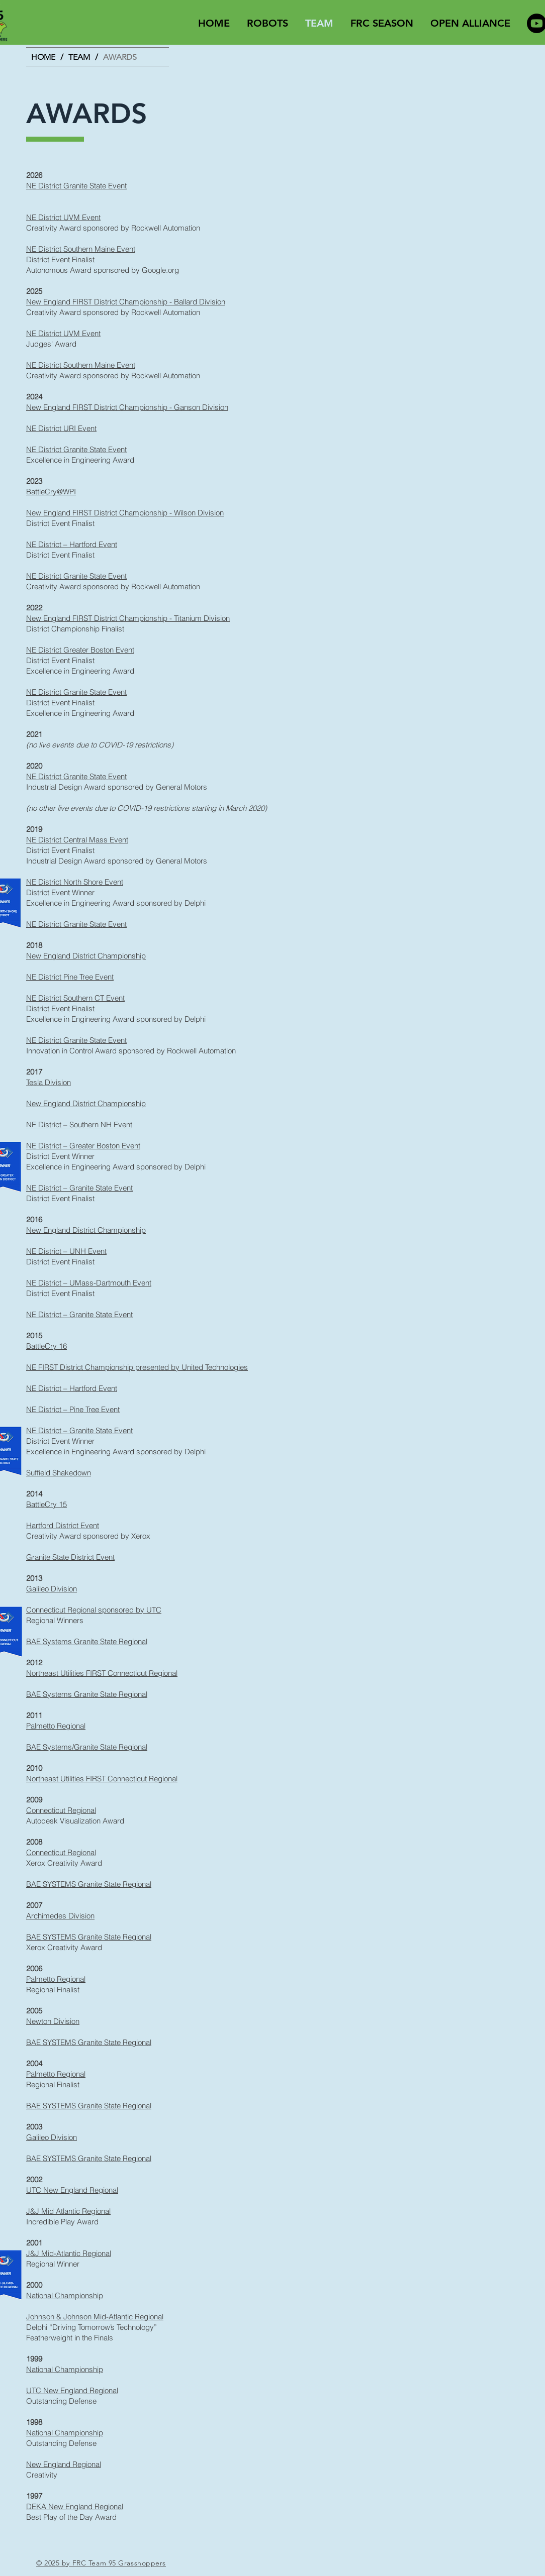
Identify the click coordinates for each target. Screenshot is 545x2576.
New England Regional (63, 2464)
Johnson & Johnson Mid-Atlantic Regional (94, 2316)
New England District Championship (86, 955)
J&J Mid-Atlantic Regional (68, 2253)
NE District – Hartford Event (71, 544)
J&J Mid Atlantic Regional (68, 2211)
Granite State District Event (70, 1557)
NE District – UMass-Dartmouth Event (88, 1282)
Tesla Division (48, 1082)
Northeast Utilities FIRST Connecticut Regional (101, 1673)
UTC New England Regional (72, 2190)
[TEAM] (79, 57)
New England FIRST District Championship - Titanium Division (128, 618)
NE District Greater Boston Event (80, 650)
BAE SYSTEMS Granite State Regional (88, 1884)
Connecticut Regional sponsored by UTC (93, 1610)
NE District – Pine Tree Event (73, 1409)
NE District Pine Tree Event (70, 977)
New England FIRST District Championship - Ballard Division (125, 301)
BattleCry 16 (46, 1346)
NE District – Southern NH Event (79, 1124)
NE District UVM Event (63, 217)
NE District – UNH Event (66, 1251)
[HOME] (43, 57)
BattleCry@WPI (51, 491)
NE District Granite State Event (76, 185)
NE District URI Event (61, 428)
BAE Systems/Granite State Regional (86, 1747)
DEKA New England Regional (74, 2506)
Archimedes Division (60, 1915)
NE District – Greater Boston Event (83, 1145)
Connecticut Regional (61, 1810)
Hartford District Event (62, 1525)
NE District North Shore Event (74, 882)
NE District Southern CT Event (75, 998)
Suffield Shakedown (58, 1472)
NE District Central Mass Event (77, 839)
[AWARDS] (120, 57)
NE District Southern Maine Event (80, 249)
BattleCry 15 (46, 1504)
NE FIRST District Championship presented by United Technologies (137, 1367)
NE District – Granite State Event (79, 1188)
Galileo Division (51, 1588)
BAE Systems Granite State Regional (86, 1641)
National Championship (64, 2295)
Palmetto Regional (55, 1726)
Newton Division (52, 2021)
